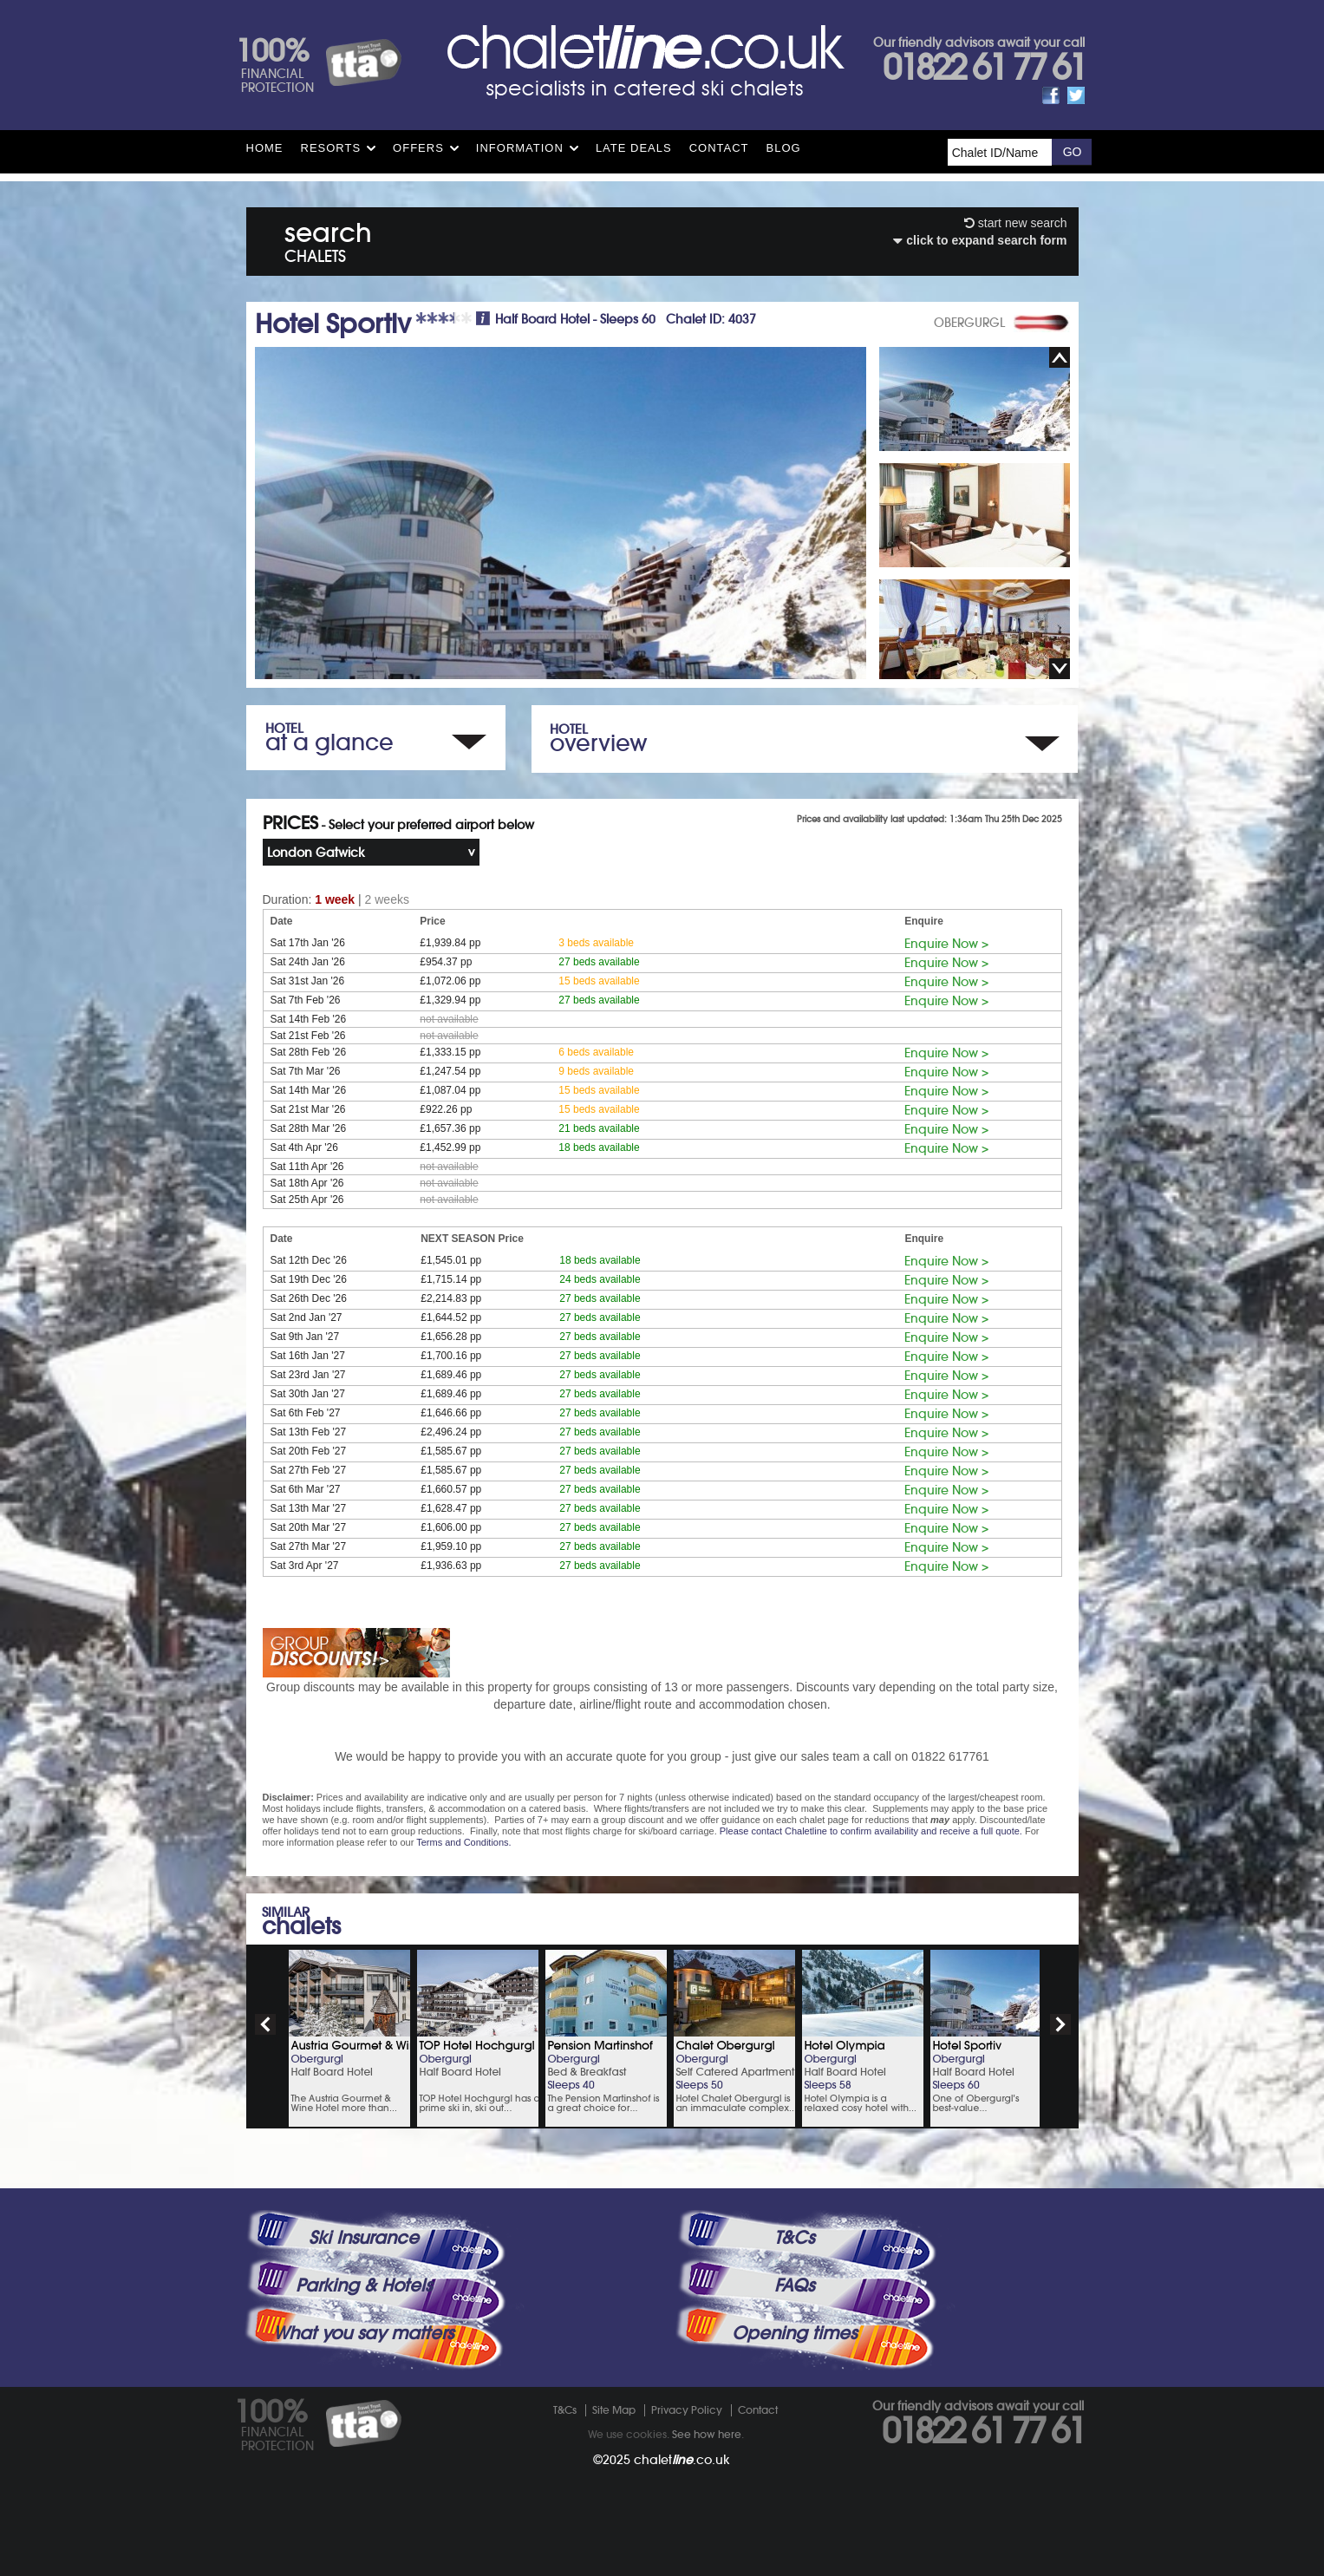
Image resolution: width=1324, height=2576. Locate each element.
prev (265, 2024)
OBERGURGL (969, 322)
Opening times (794, 2333)
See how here (706, 2434)
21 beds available (598, 1128)
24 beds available (599, 1279)
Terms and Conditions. (463, 1842)
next (1060, 2024)
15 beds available (598, 981)
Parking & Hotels (364, 2285)
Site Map (614, 2409)
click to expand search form (979, 240)
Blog (783, 147)
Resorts (331, 147)
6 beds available (596, 1052)
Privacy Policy (686, 2409)
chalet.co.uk (682, 2460)
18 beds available (598, 1147)
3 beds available (596, 943)
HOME (265, 147)
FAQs (794, 2285)
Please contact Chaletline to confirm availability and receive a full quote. (871, 1831)
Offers (418, 147)
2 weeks (387, 899)
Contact (719, 147)
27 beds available (598, 962)
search (328, 239)
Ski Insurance (364, 2237)
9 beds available (596, 1071)
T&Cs (794, 2237)
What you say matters (363, 2333)
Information (520, 147)
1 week (335, 899)
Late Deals (634, 147)
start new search (1015, 223)
